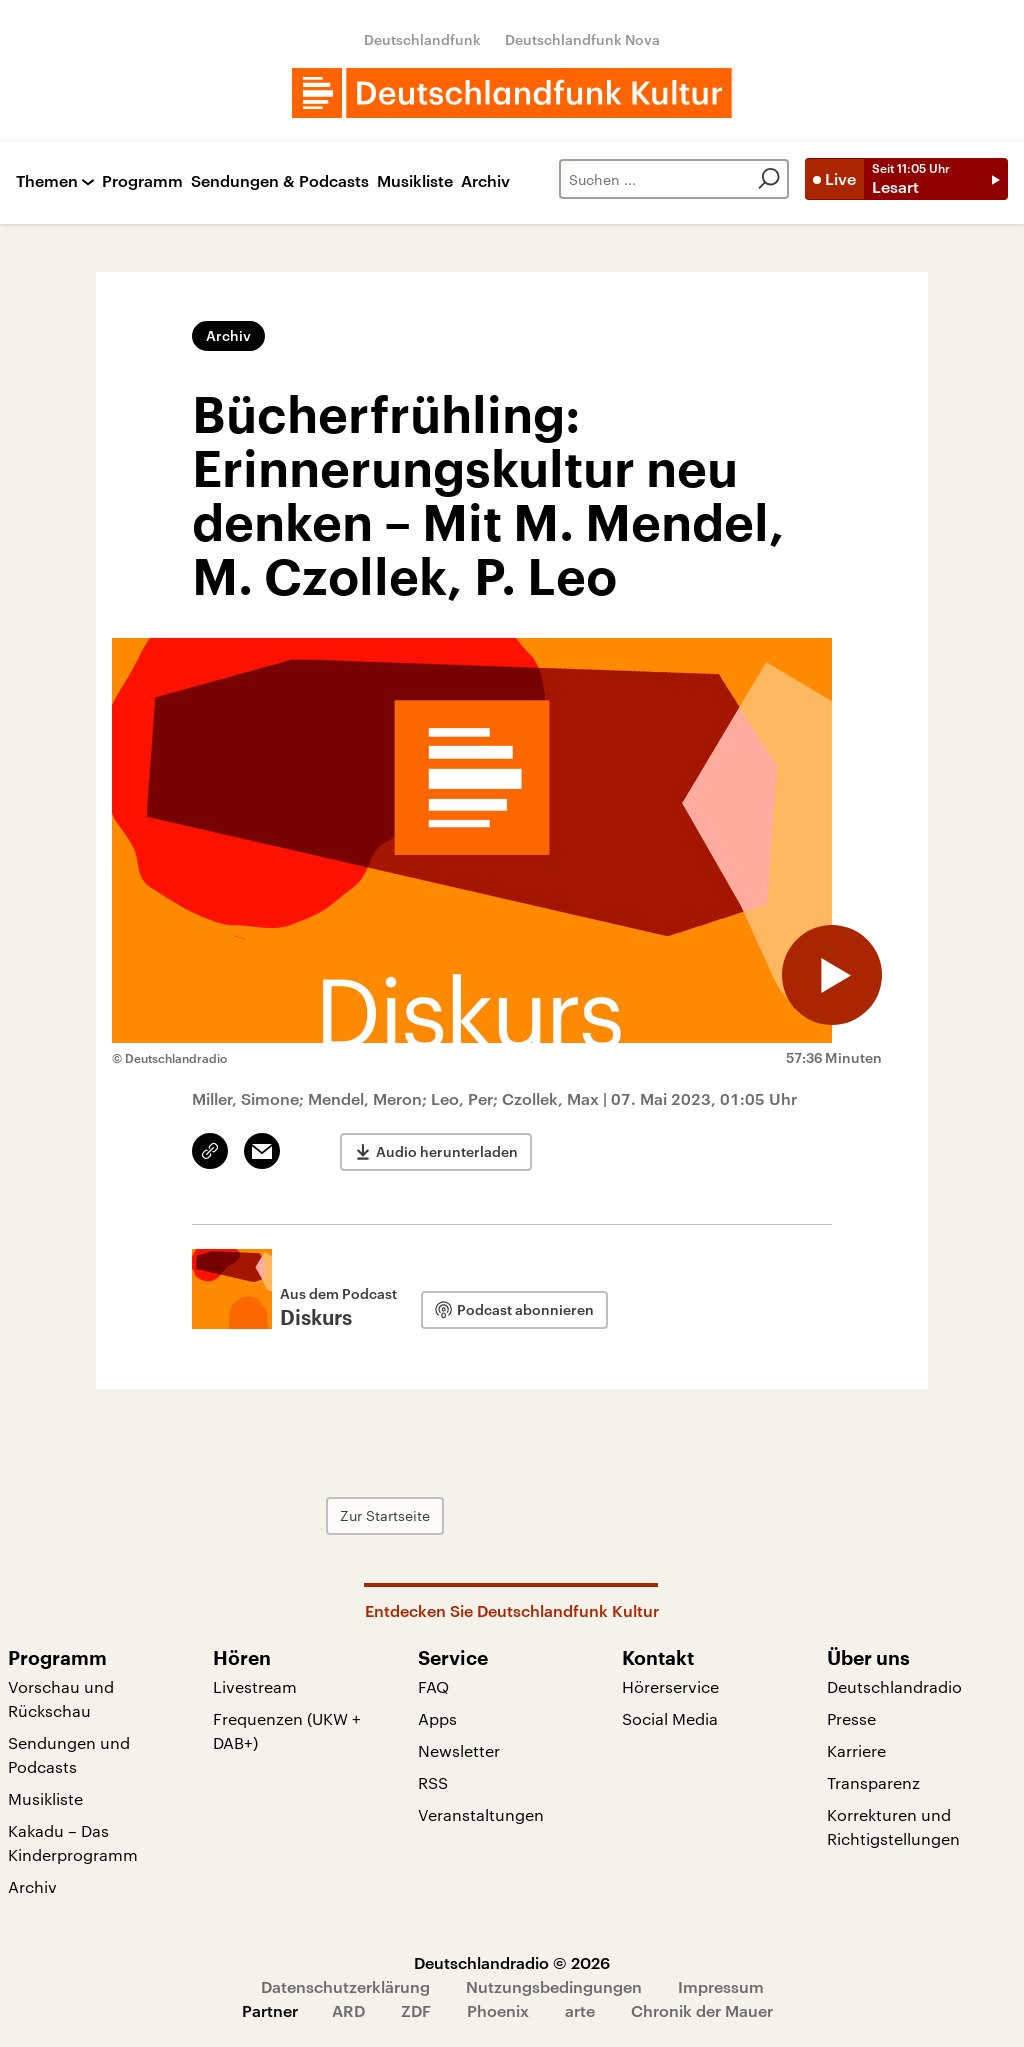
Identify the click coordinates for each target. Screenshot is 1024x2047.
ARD (348, 2010)
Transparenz (873, 1782)
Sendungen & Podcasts (280, 181)
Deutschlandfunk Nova (582, 39)
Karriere (856, 1750)
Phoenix (498, 2010)
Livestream (255, 1686)
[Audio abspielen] (832, 975)
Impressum (721, 1986)
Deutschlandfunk (422, 39)
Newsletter (459, 1750)
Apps (437, 1718)
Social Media (670, 1718)
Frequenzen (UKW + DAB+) (287, 1730)
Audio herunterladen (447, 1151)
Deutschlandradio (894, 1686)
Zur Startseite (385, 1515)
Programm (142, 181)
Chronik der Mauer (702, 2010)
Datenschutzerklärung (345, 1986)
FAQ (433, 1686)
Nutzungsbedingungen (554, 1986)
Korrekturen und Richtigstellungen (893, 1826)
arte (580, 2010)
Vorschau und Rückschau (61, 1698)
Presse (851, 1718)
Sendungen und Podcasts (69, 1754)
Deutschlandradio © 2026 (512, 1962)
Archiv (485, 181)
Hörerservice (670, 1686)
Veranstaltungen (481, 1814)
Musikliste (415, 181)
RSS (433, 1782)
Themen (47, 181)
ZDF (416, 2010)
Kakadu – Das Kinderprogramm (73, 1842)
